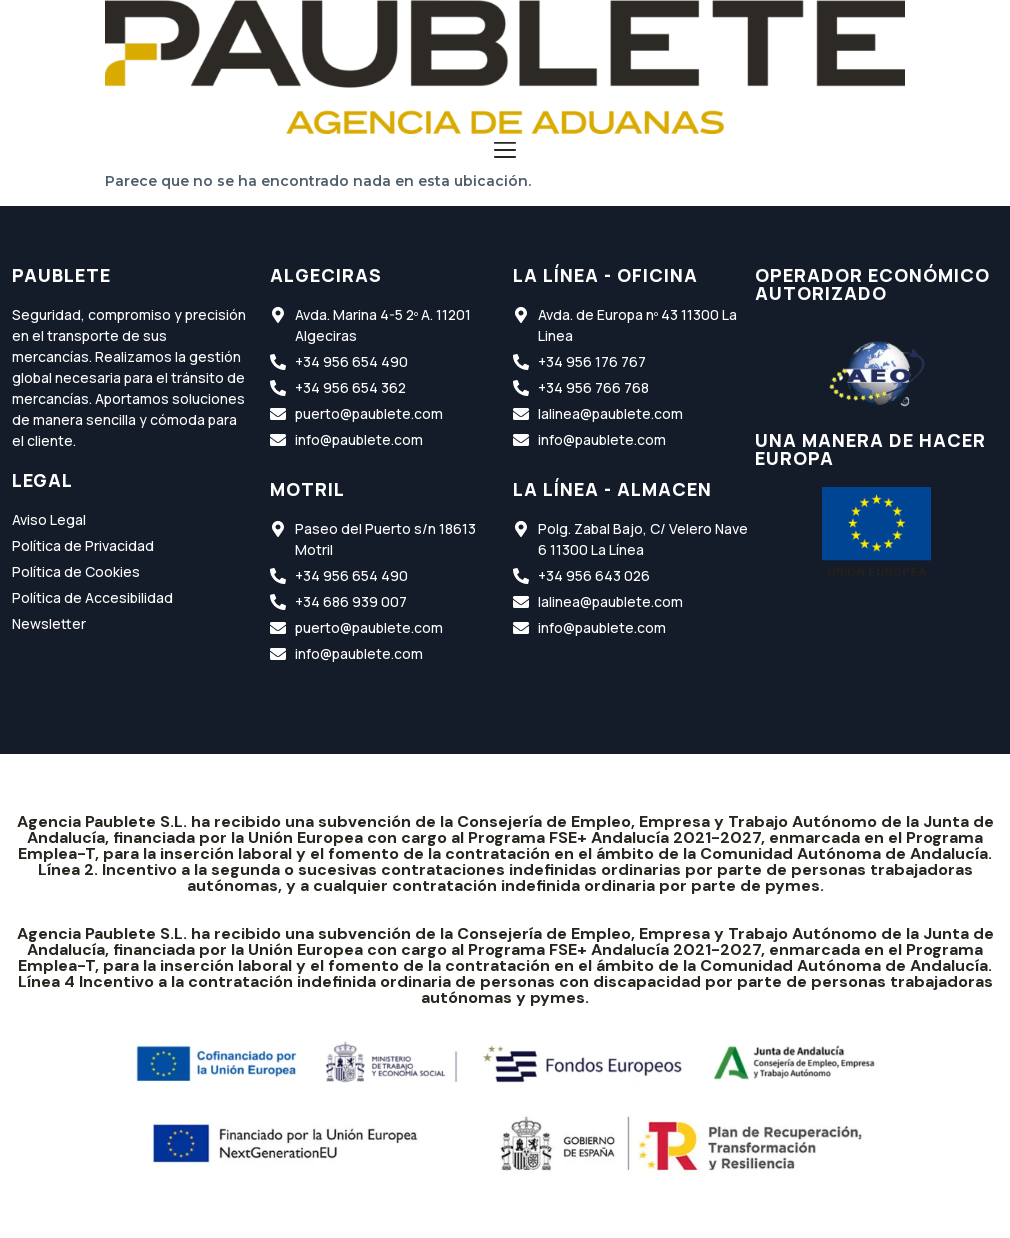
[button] (505, 152)
